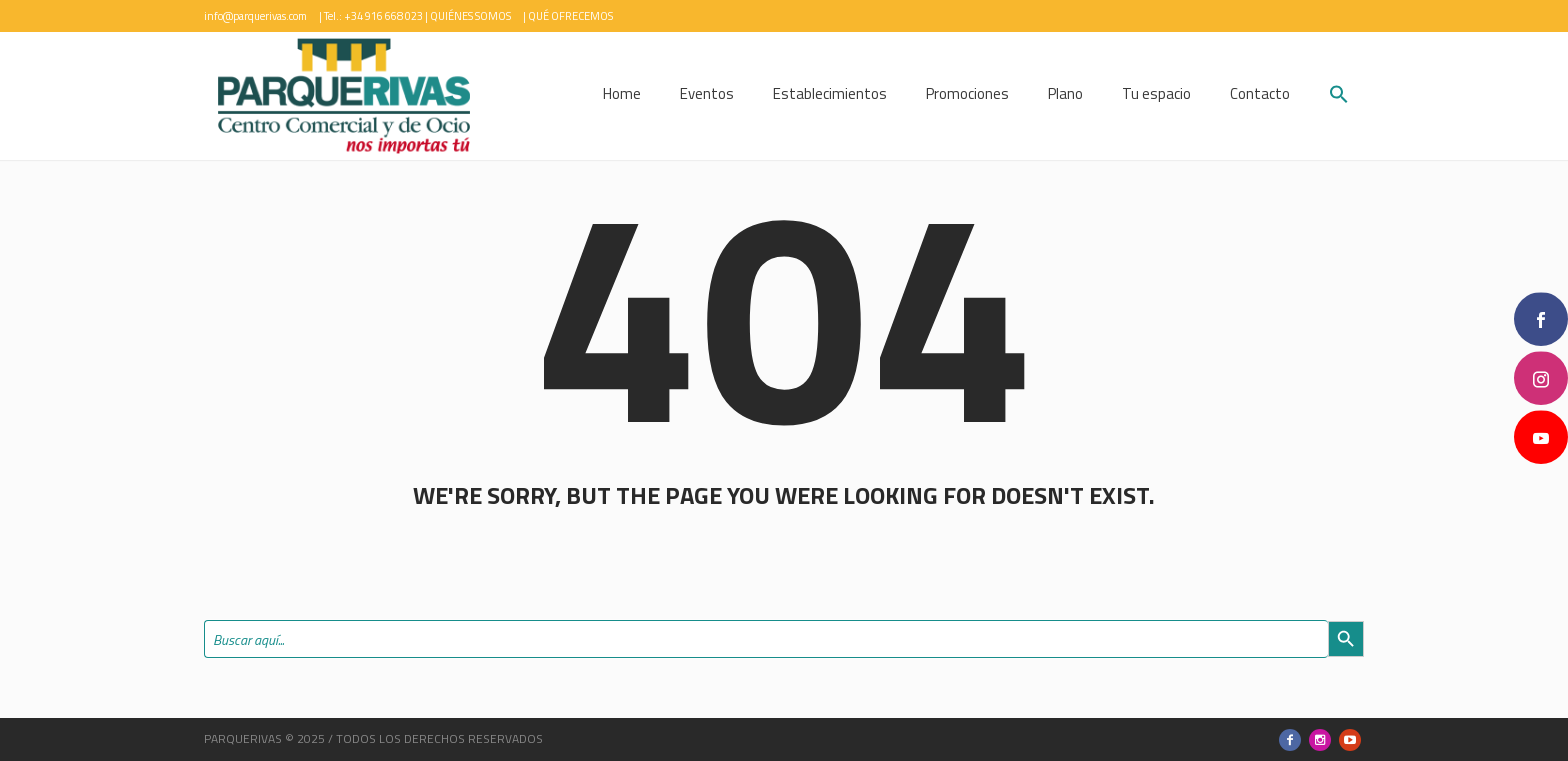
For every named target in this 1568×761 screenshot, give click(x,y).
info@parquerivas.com (255, 16)
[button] (1339, 96)
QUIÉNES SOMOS (470, 16)
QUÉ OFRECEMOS (570, 16)
